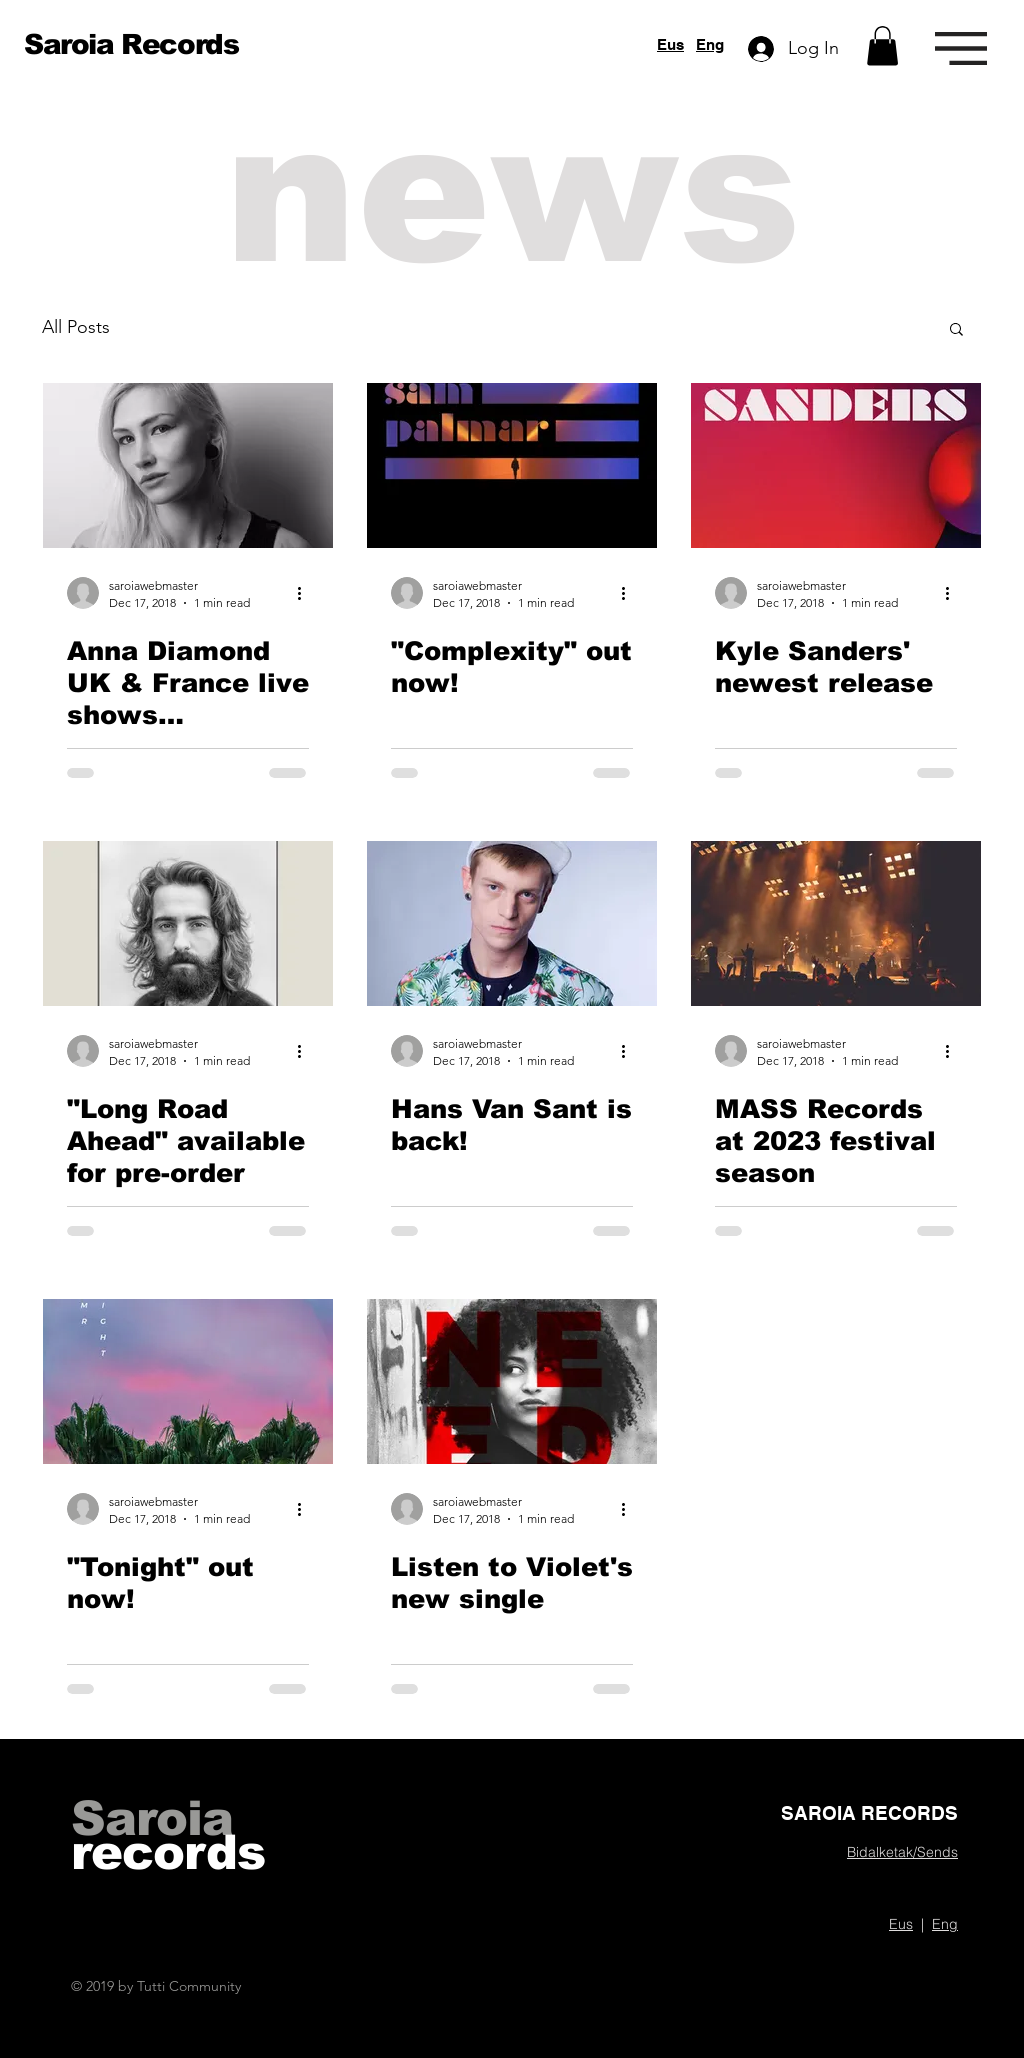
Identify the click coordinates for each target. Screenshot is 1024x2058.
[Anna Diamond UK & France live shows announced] (188, 465)
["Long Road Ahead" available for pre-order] (188, 923)
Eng (710, 44)
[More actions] (306, 593)
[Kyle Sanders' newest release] (836, 465)
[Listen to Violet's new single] (512, 1381)
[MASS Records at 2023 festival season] (836, 923)
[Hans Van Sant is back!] (512, 923)
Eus (670, 44)
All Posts (76, 327)
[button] (882, 45)
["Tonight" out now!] (188, 1381)
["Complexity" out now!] (512, 465)
